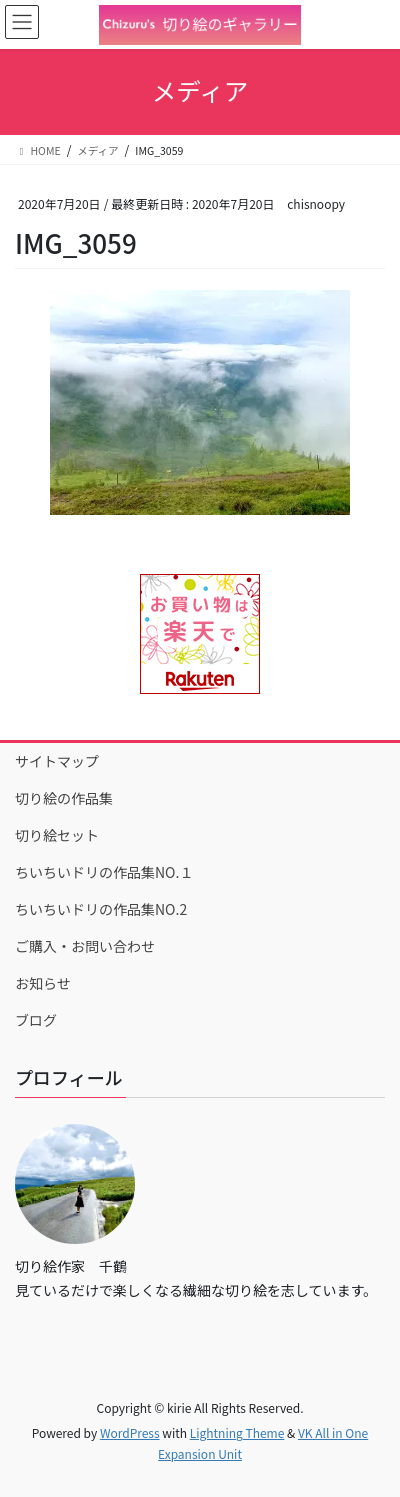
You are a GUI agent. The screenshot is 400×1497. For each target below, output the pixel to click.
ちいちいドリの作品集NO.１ (104, 872)
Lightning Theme (237, 1432)
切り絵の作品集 (64, 798)
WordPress (130, 1432)
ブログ (36, 1020)
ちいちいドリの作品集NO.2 (101, 909)
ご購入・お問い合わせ (85, 946)
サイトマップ (57, 761)
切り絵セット (57, 835)
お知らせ (43, 983)
